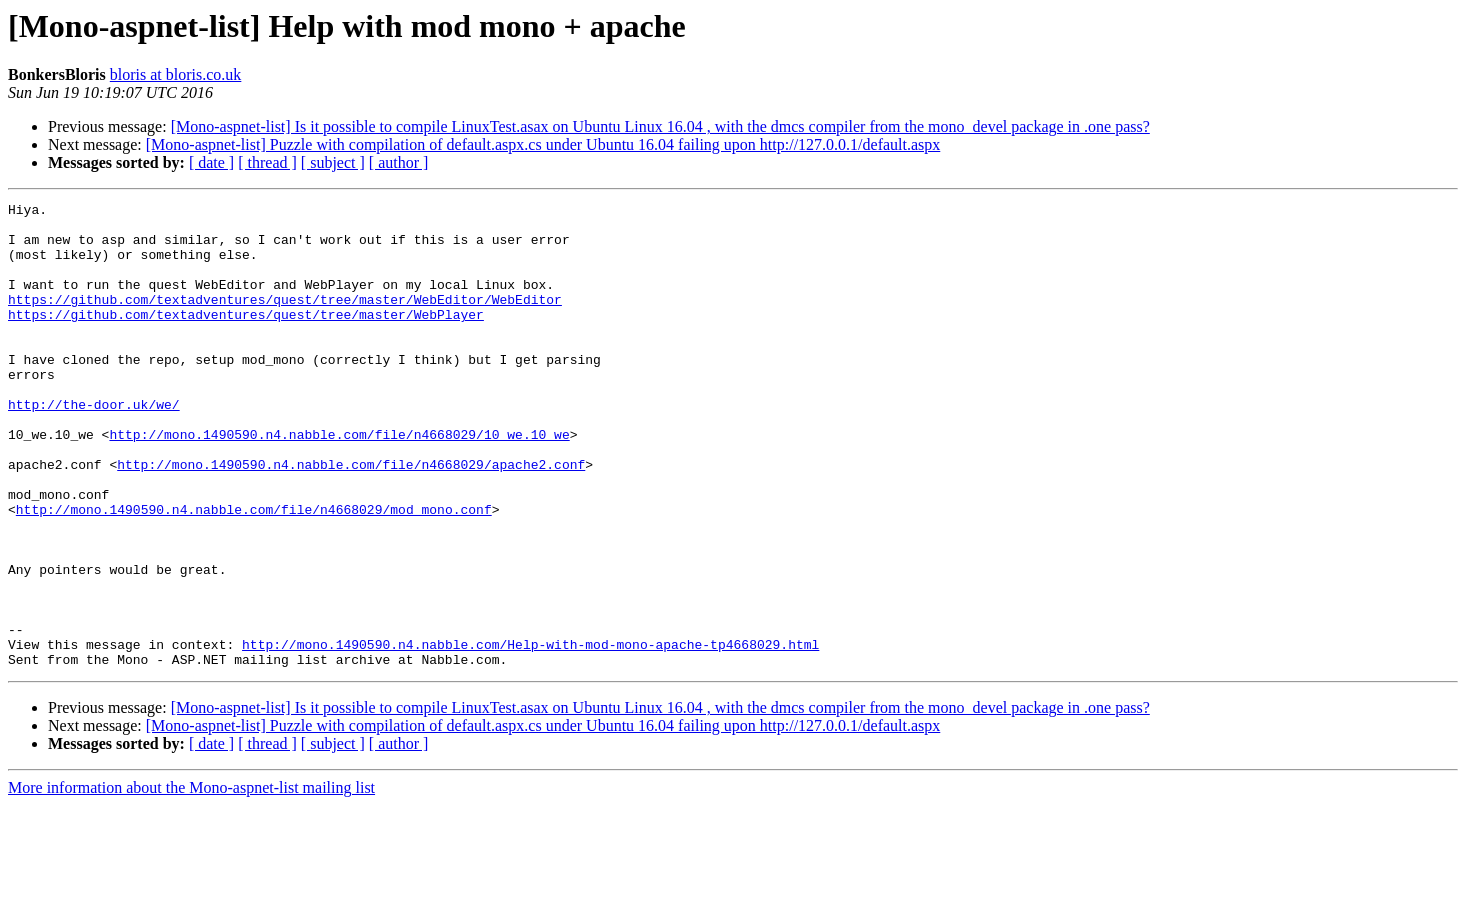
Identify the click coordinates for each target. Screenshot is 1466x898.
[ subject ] (333, 162)
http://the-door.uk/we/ (94, 446)
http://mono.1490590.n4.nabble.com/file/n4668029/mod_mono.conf (254, 572)
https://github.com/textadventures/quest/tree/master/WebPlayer (246, 338)
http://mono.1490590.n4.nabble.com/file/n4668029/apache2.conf (351, 518)
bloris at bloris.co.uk (176, 74)
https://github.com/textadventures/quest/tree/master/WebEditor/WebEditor (285, 320)
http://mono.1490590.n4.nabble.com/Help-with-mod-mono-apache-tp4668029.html (530, 734)
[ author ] (399, 162)
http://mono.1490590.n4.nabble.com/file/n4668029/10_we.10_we (339, 482)
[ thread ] (267, 162)
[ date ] (211, 162)
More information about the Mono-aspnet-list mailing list (191, 880)
